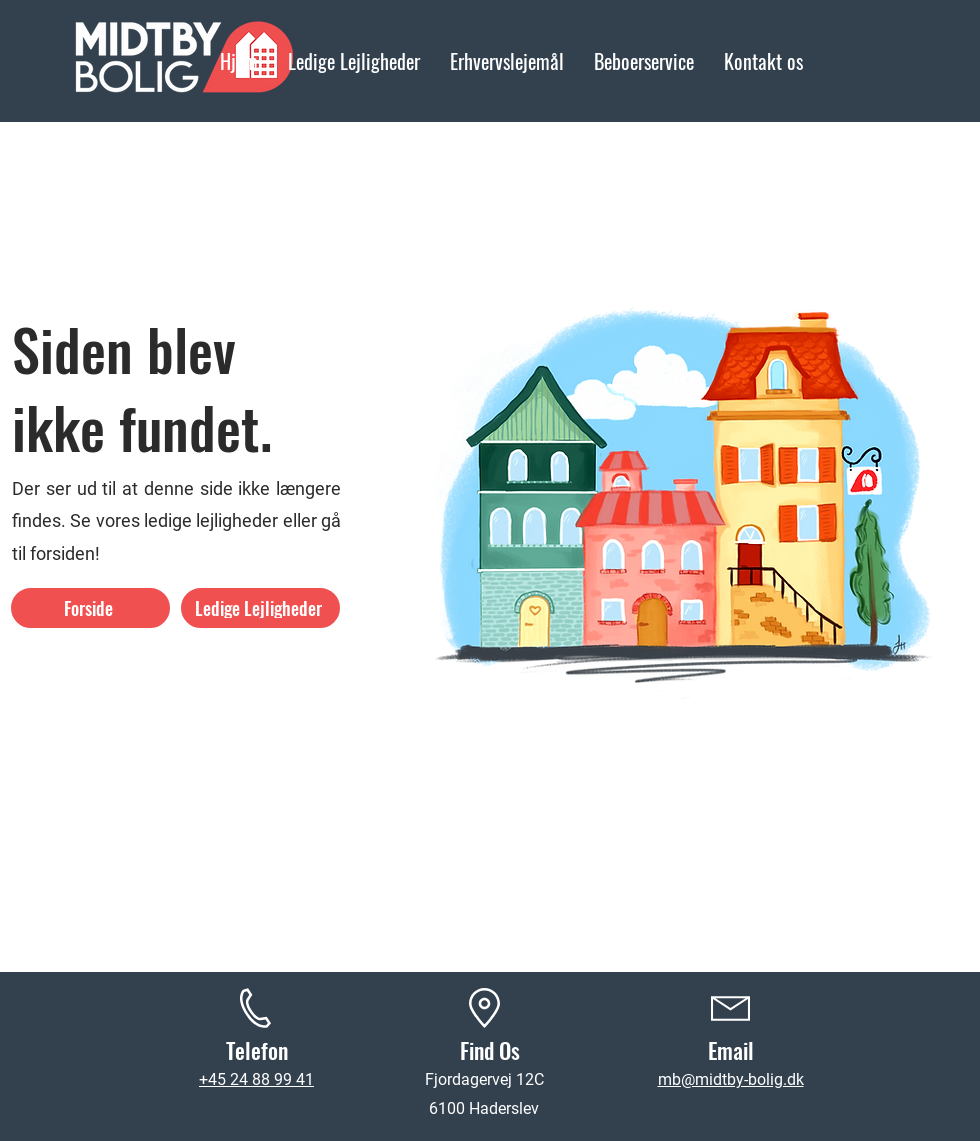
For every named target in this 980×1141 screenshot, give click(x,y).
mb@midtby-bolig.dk (731, 1079)
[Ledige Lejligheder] (260, 608)
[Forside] (90, 608)
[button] (644, 61)
